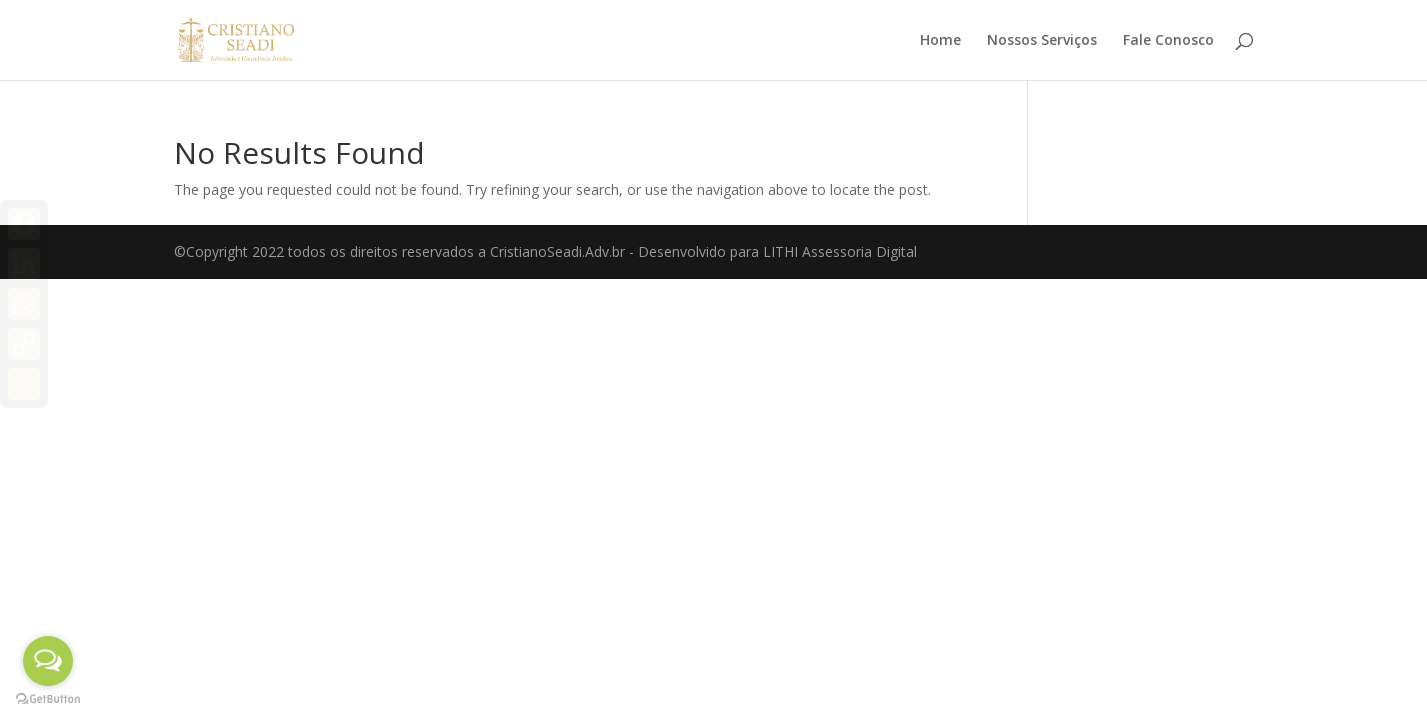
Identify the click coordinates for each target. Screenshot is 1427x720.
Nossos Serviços (1042, 41)
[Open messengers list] (48, 661)
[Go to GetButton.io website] (48, 699)
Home (940, 41)
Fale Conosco (1168, 41)
